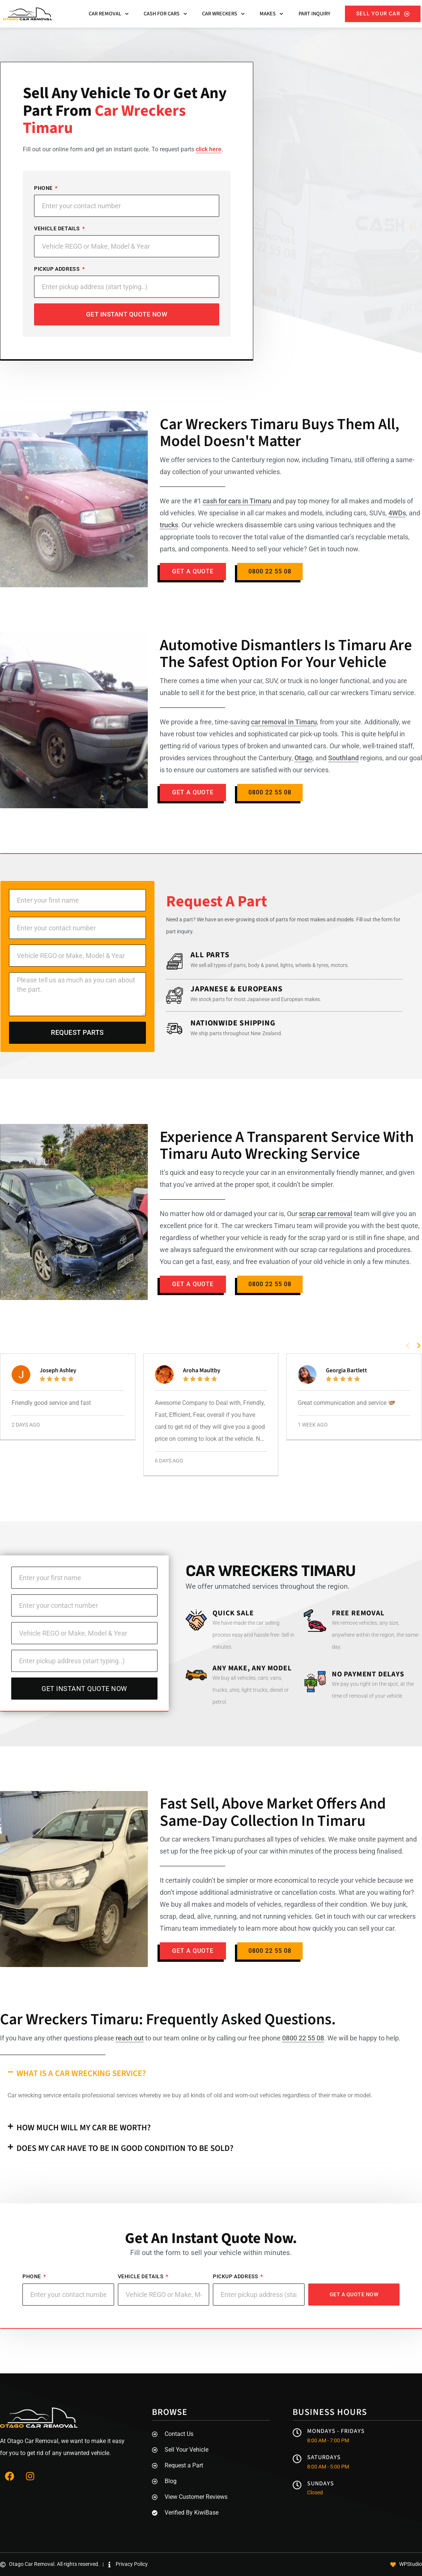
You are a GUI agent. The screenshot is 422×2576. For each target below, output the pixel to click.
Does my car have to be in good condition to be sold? (124, 2148)
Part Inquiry (314, 14)
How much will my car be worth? (83, 2128)
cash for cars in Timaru (237, 501)
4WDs (397, 513)
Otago (303, 758)
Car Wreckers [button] (223, 13)
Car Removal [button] (109, 13)
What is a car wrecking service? (81, 2073)
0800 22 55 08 (303, 2038)
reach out (130, 2038)
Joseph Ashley (58, 1370)
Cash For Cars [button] (165, 13)
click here (208, 149)
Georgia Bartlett (346, 1370)
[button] (407, 1345)
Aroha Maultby (201, 1370)
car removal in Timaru (284, 722)
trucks (169, 525)
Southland (343, 758)
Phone (44, 188)
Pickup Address (57, 269)
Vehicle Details (58, 228)
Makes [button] (271, 13)
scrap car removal (325, 1214)
